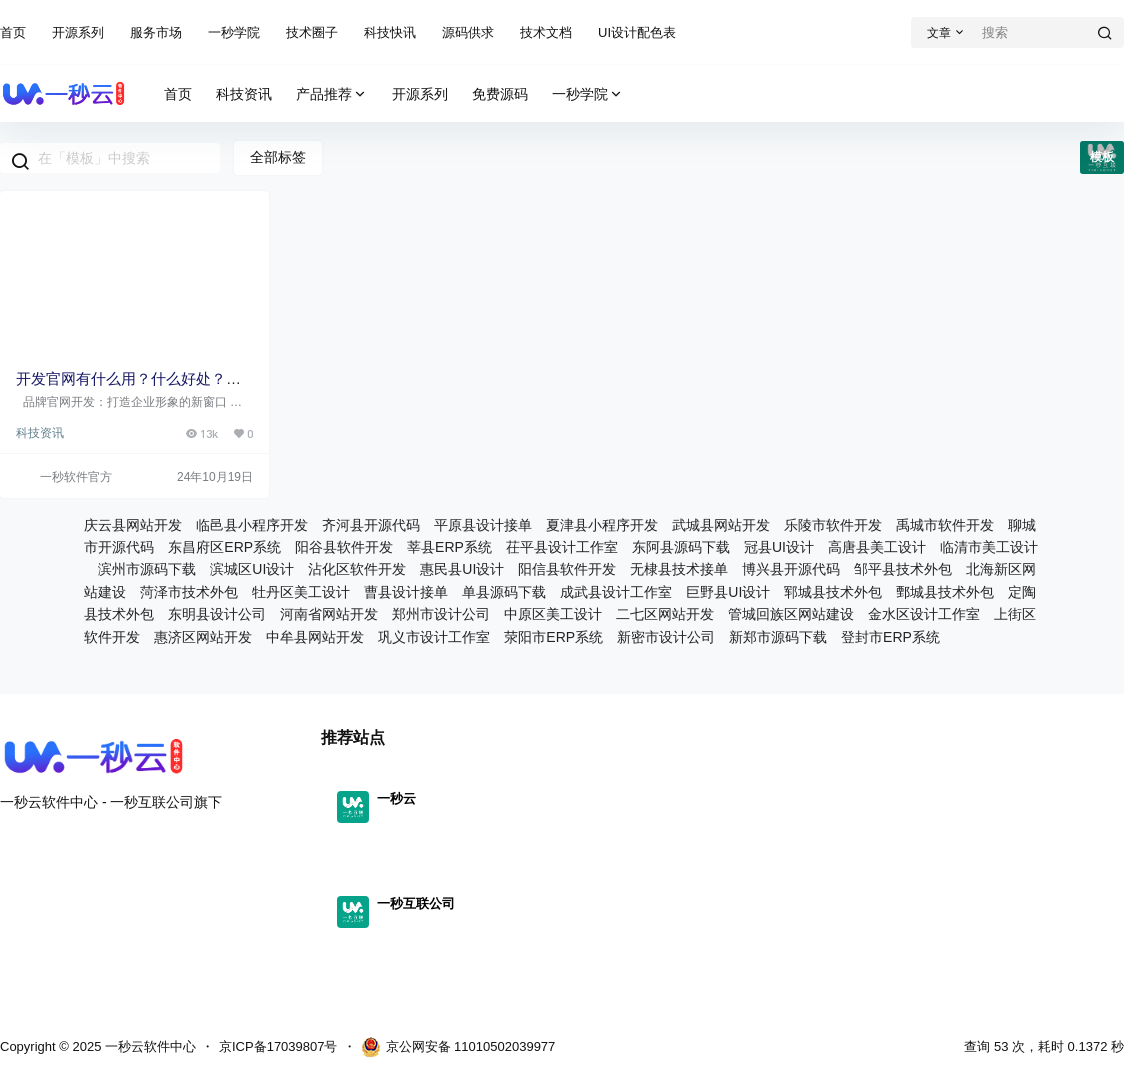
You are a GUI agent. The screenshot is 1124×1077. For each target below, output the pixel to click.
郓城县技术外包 (833, 592)
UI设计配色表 (637, 32)
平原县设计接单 (483, 525)
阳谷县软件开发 (344, 547)
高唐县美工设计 (877, 547)
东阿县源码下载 (681, 547)
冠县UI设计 (779, 547)
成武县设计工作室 (616, 592)
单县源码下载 (504, 592)
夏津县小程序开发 (602, 525)
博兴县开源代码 (791, 569)
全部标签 (278, 157)
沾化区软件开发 (357, 569)
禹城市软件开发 (945, 525)
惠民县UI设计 (462, 569)
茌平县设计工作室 (562, 547)
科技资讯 (40, 433)
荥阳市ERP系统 (553, 637)
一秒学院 (234, 32)
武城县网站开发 (721, 525)
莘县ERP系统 (449, 547)
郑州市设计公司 (441, 614)
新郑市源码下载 (778, 637)
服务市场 (156, 32)
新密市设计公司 (666, 637)
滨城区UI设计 (252, 569)
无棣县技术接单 (679, 569)
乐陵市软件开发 (833, 525)
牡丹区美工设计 (301, 592)
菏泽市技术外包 (189, 592)
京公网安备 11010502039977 (458, 1047)
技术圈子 (312, 32)
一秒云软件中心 (148, 1046)
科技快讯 (390, 32)
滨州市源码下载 (147, 569)
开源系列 (78, 32)
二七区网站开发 (665, 614)
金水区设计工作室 (924, 614)
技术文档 (546, 32)
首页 (13, 32)
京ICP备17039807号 (278, 1046)
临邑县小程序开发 (252, 525)
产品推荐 (332, 94)
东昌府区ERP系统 (224, 547)
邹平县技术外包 (903, 569)
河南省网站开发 (329, 614)
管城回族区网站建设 (791, 614)
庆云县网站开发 (133, 525)
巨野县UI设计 (728, 592)
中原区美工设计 (553, 614)
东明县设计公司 (217, 614)
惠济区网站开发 (203, 637)
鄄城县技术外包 (945, 592)
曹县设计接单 (406, 592)
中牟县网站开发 (315, 637)
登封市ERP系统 (890, 637)
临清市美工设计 (989, 547)
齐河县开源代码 (371, 525)
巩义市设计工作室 (434, 637)
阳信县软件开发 (567, 569)
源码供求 (468, 32)
